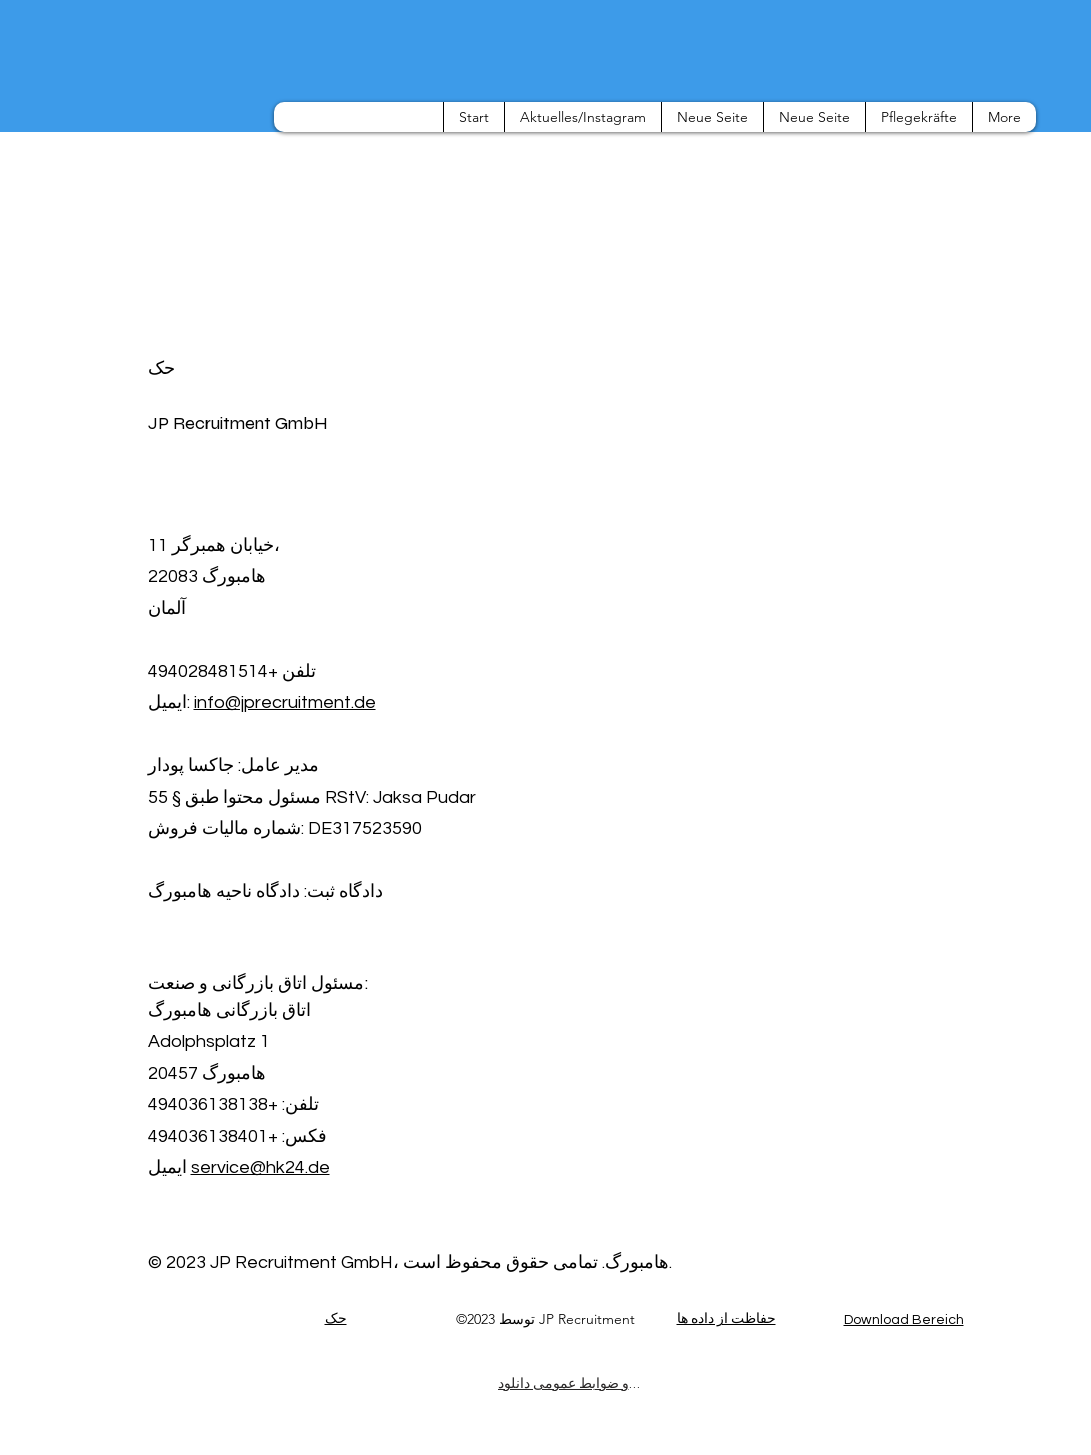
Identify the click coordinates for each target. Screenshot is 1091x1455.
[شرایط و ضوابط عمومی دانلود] (569, 1383)
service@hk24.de (260, 1167)
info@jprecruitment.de (285, 702)
